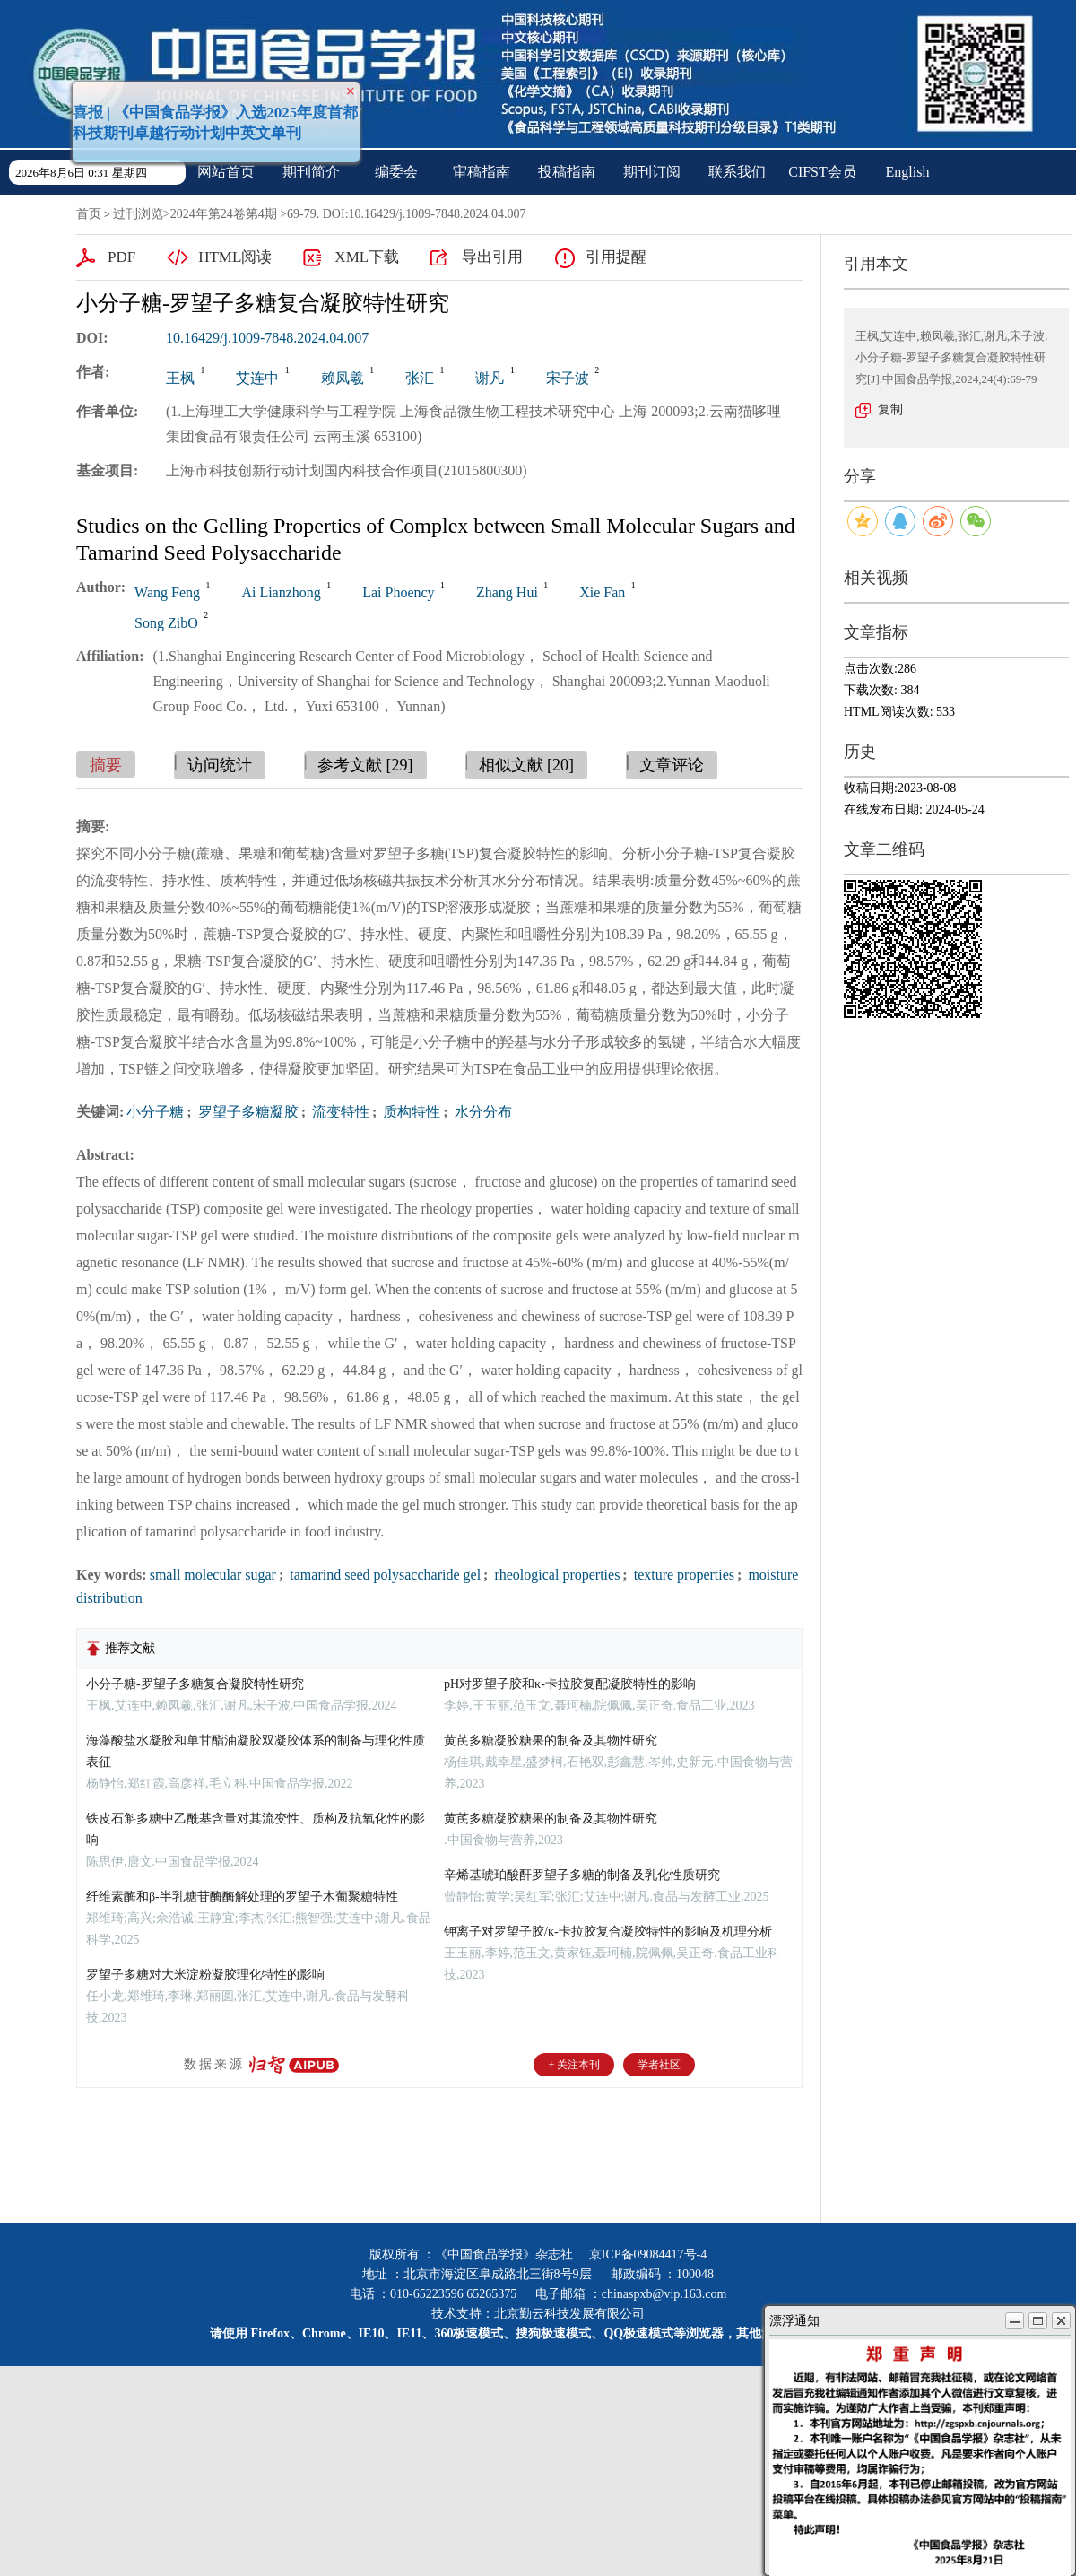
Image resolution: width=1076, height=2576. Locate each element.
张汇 (419, 378)
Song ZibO (166, 623)
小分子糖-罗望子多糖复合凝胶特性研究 (195, 1684)
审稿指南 (481, 171)
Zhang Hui (507, 592)
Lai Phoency (398, 592)
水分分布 (481, 1111)
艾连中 (257, 378)
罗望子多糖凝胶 (247, 1111)
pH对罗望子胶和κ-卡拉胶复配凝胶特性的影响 (570, 1684)
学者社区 (659, 2064)
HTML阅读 (235, 256)
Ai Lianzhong (280, 592)
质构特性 (409, 1111)
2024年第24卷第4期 (223, 214)
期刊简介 (311, 171)
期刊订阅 (652, 171)
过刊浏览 (138, 214)
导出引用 (492, 256)
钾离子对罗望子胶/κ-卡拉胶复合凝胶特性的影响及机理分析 (608, 1931)
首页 (88, 214)
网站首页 (226, 171)
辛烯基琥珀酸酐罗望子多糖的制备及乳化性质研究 (582, 1875)
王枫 (180, 378)
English (908, 171)
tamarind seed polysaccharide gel (383, 1574)
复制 (890, 409)
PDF (121, 256)
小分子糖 (155, 1111)
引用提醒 (616, 256)
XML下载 (366, 256)
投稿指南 (566, 171)
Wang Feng (167, 592)
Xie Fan (602, 592)
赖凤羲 (342, 378)
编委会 (396, 171)
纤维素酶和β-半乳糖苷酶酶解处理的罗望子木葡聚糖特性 (242, 1896)
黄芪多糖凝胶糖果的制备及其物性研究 (550, 1740)
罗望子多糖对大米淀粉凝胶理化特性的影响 (205, 1974)
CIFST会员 (822, 171)
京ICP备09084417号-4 (648, 2254)
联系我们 (737, 171)
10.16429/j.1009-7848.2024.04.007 (267, 337)
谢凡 (489, 378)
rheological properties (555, 1574)
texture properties (682, 1574)
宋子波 (567, 378)
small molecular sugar (213, 1574)
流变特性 (338, 1111)
